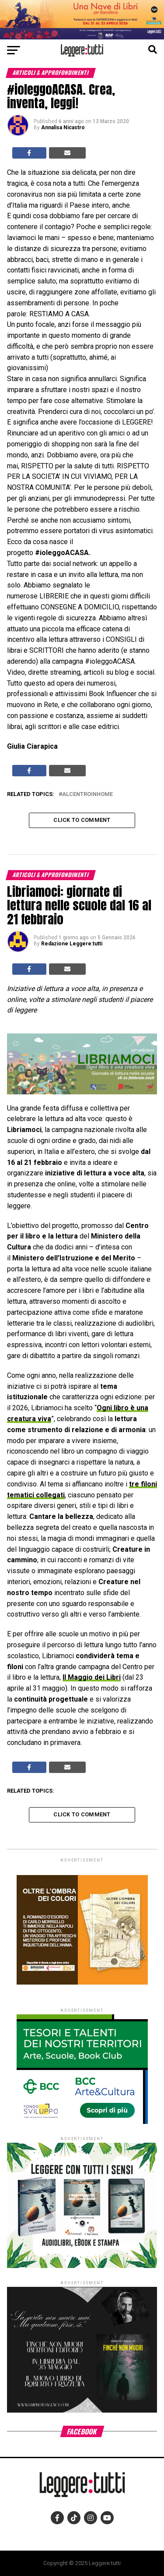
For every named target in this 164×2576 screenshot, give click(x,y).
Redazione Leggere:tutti (71, 944)
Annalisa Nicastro (63, 127)
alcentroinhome (87, 794)
